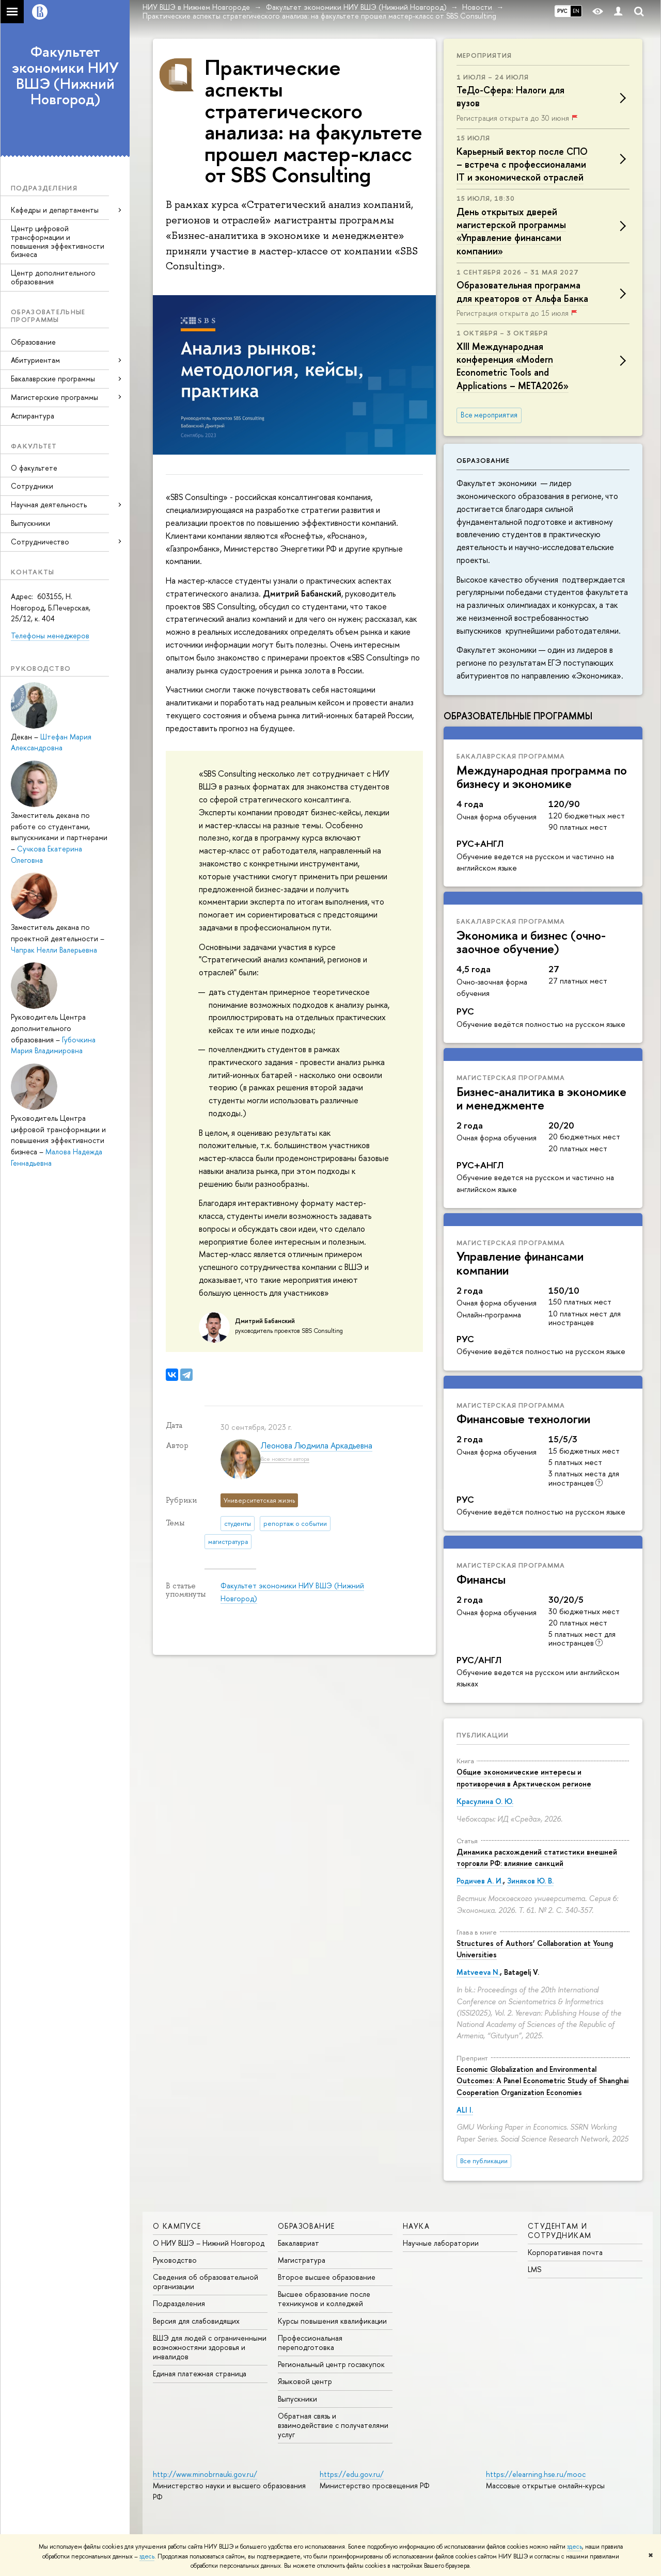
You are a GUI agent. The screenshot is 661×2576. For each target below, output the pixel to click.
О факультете (34, 468)
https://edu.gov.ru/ (352, 2474)
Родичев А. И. (480, 1881)
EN (576, 10)
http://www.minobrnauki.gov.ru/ (205, 2474)
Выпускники (30, 523)
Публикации (483, 1735)
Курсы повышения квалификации (332, 2321)
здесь (574, 2546)
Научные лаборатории (441, 2243)
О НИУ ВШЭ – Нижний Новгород (208, 2243)
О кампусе (177, 2226)
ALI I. (465, 2110)
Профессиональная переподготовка (310, 2342)
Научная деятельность (49, 504)
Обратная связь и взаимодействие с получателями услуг (333, 2425)
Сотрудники (32, 486)
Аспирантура (32, 416)
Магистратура (301, 2260)
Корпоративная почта (565, 2252)
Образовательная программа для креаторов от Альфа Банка (522, 291)
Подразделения (179, 2303)
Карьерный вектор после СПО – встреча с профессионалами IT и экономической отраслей (522, 164)
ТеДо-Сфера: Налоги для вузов (510, 96)
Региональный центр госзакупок (331, 2364)
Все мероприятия (489, 415)
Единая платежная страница (199, 2373)
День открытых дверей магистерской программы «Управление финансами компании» (511, 231)
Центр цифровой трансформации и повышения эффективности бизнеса (57, 241)
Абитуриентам (35, 360)
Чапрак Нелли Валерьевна (54, 950)
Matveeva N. (478, 1972)
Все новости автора (285, 1458)
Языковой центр (305, 2381)
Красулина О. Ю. (485, 1801)
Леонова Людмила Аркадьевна (316, 1445)
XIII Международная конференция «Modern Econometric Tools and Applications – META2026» (513, 366)
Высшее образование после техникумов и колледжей (324, 2298)
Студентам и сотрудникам (559, 2230)
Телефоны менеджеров (50, 635)
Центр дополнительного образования (53, 277)
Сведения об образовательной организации (205, 2281)
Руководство (175, 2260)
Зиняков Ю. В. (530, 1881)
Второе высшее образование (326, 2277)
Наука (416, 2226)
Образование (33, 342)
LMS (534, 2269)
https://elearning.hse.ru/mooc (536, 2474)
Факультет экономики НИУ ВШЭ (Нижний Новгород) (65, 75)
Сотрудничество (40, 541)
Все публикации (484, 2160)
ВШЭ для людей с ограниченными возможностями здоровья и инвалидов (209, 2347)
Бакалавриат (298, 2243)
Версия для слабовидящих (196, 2321)
